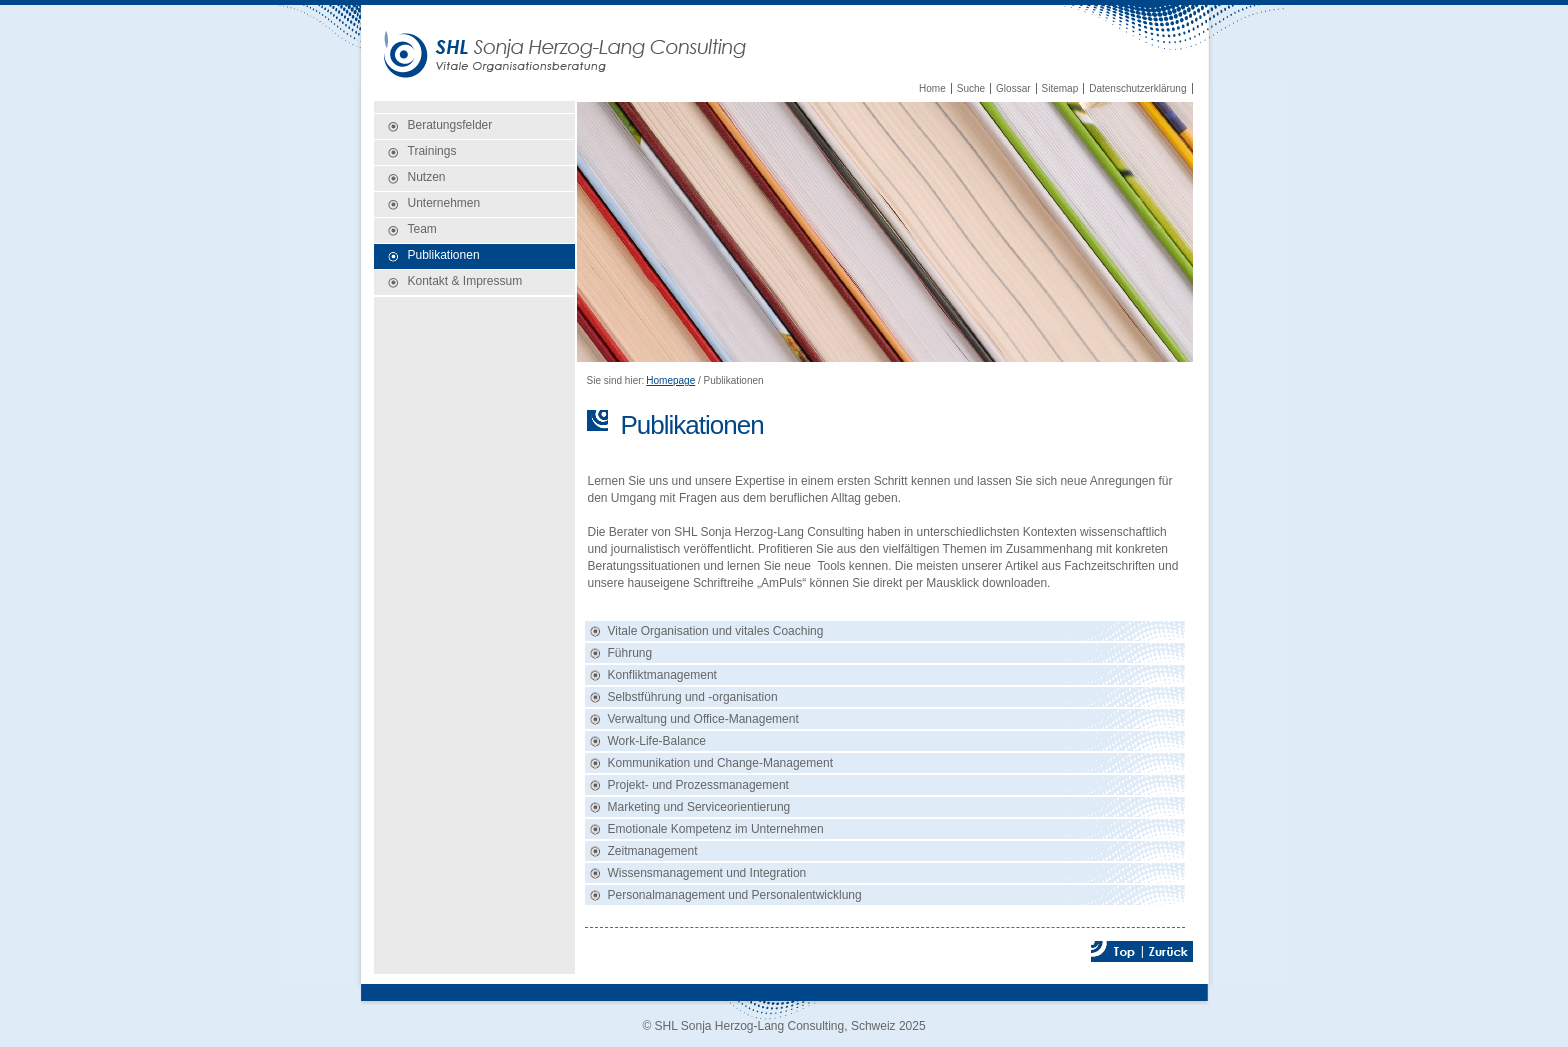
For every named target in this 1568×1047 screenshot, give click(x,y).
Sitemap (1060, 88)
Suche (971, 88)
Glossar (1013, 88)
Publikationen (444, 255)
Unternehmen (444, 203)
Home (932, 88)
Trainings (432, 151)
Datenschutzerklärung (1137, 88)
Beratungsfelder (450, 125)
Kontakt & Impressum (465, 281)
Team (422, 229)
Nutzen (427, 177)
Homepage (670, 380)
